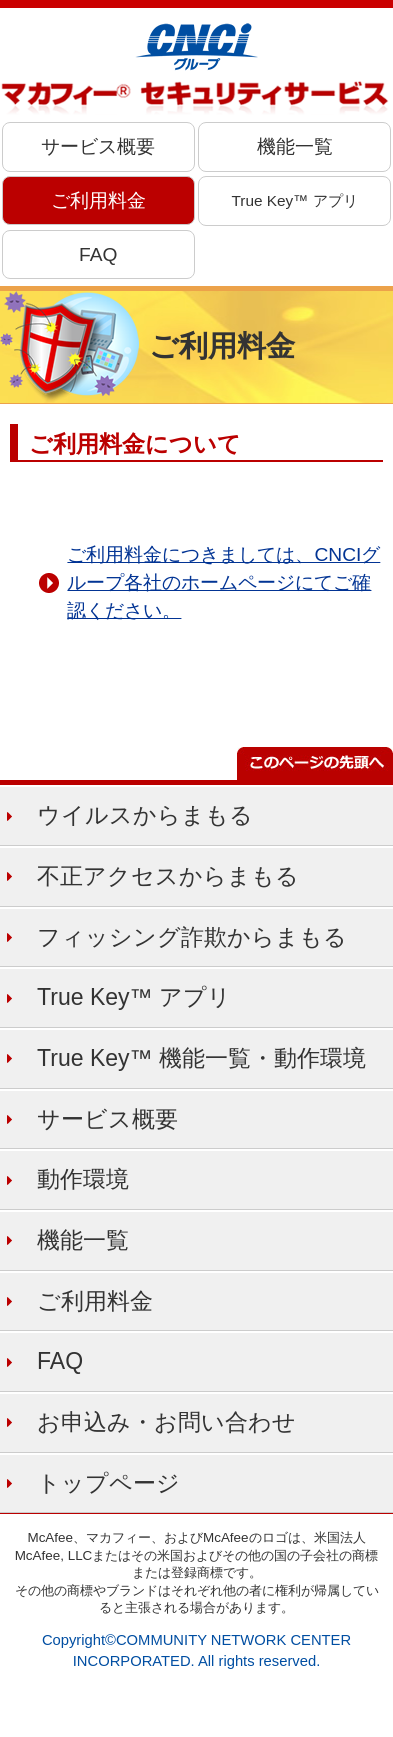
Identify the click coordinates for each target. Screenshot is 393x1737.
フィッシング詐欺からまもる (192, 937)
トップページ (108, 1483)
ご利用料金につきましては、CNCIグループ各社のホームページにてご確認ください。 (223, 582)
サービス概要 (98, 146)
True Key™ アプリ (295, 200)
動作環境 (83, 1179)
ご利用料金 (98, 200)
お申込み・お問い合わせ (166, 1422)
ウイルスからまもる (145, 815)
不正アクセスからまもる (168, 876)
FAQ (98, 254)
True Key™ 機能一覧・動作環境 (201, 1058)
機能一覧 (295, 146)
